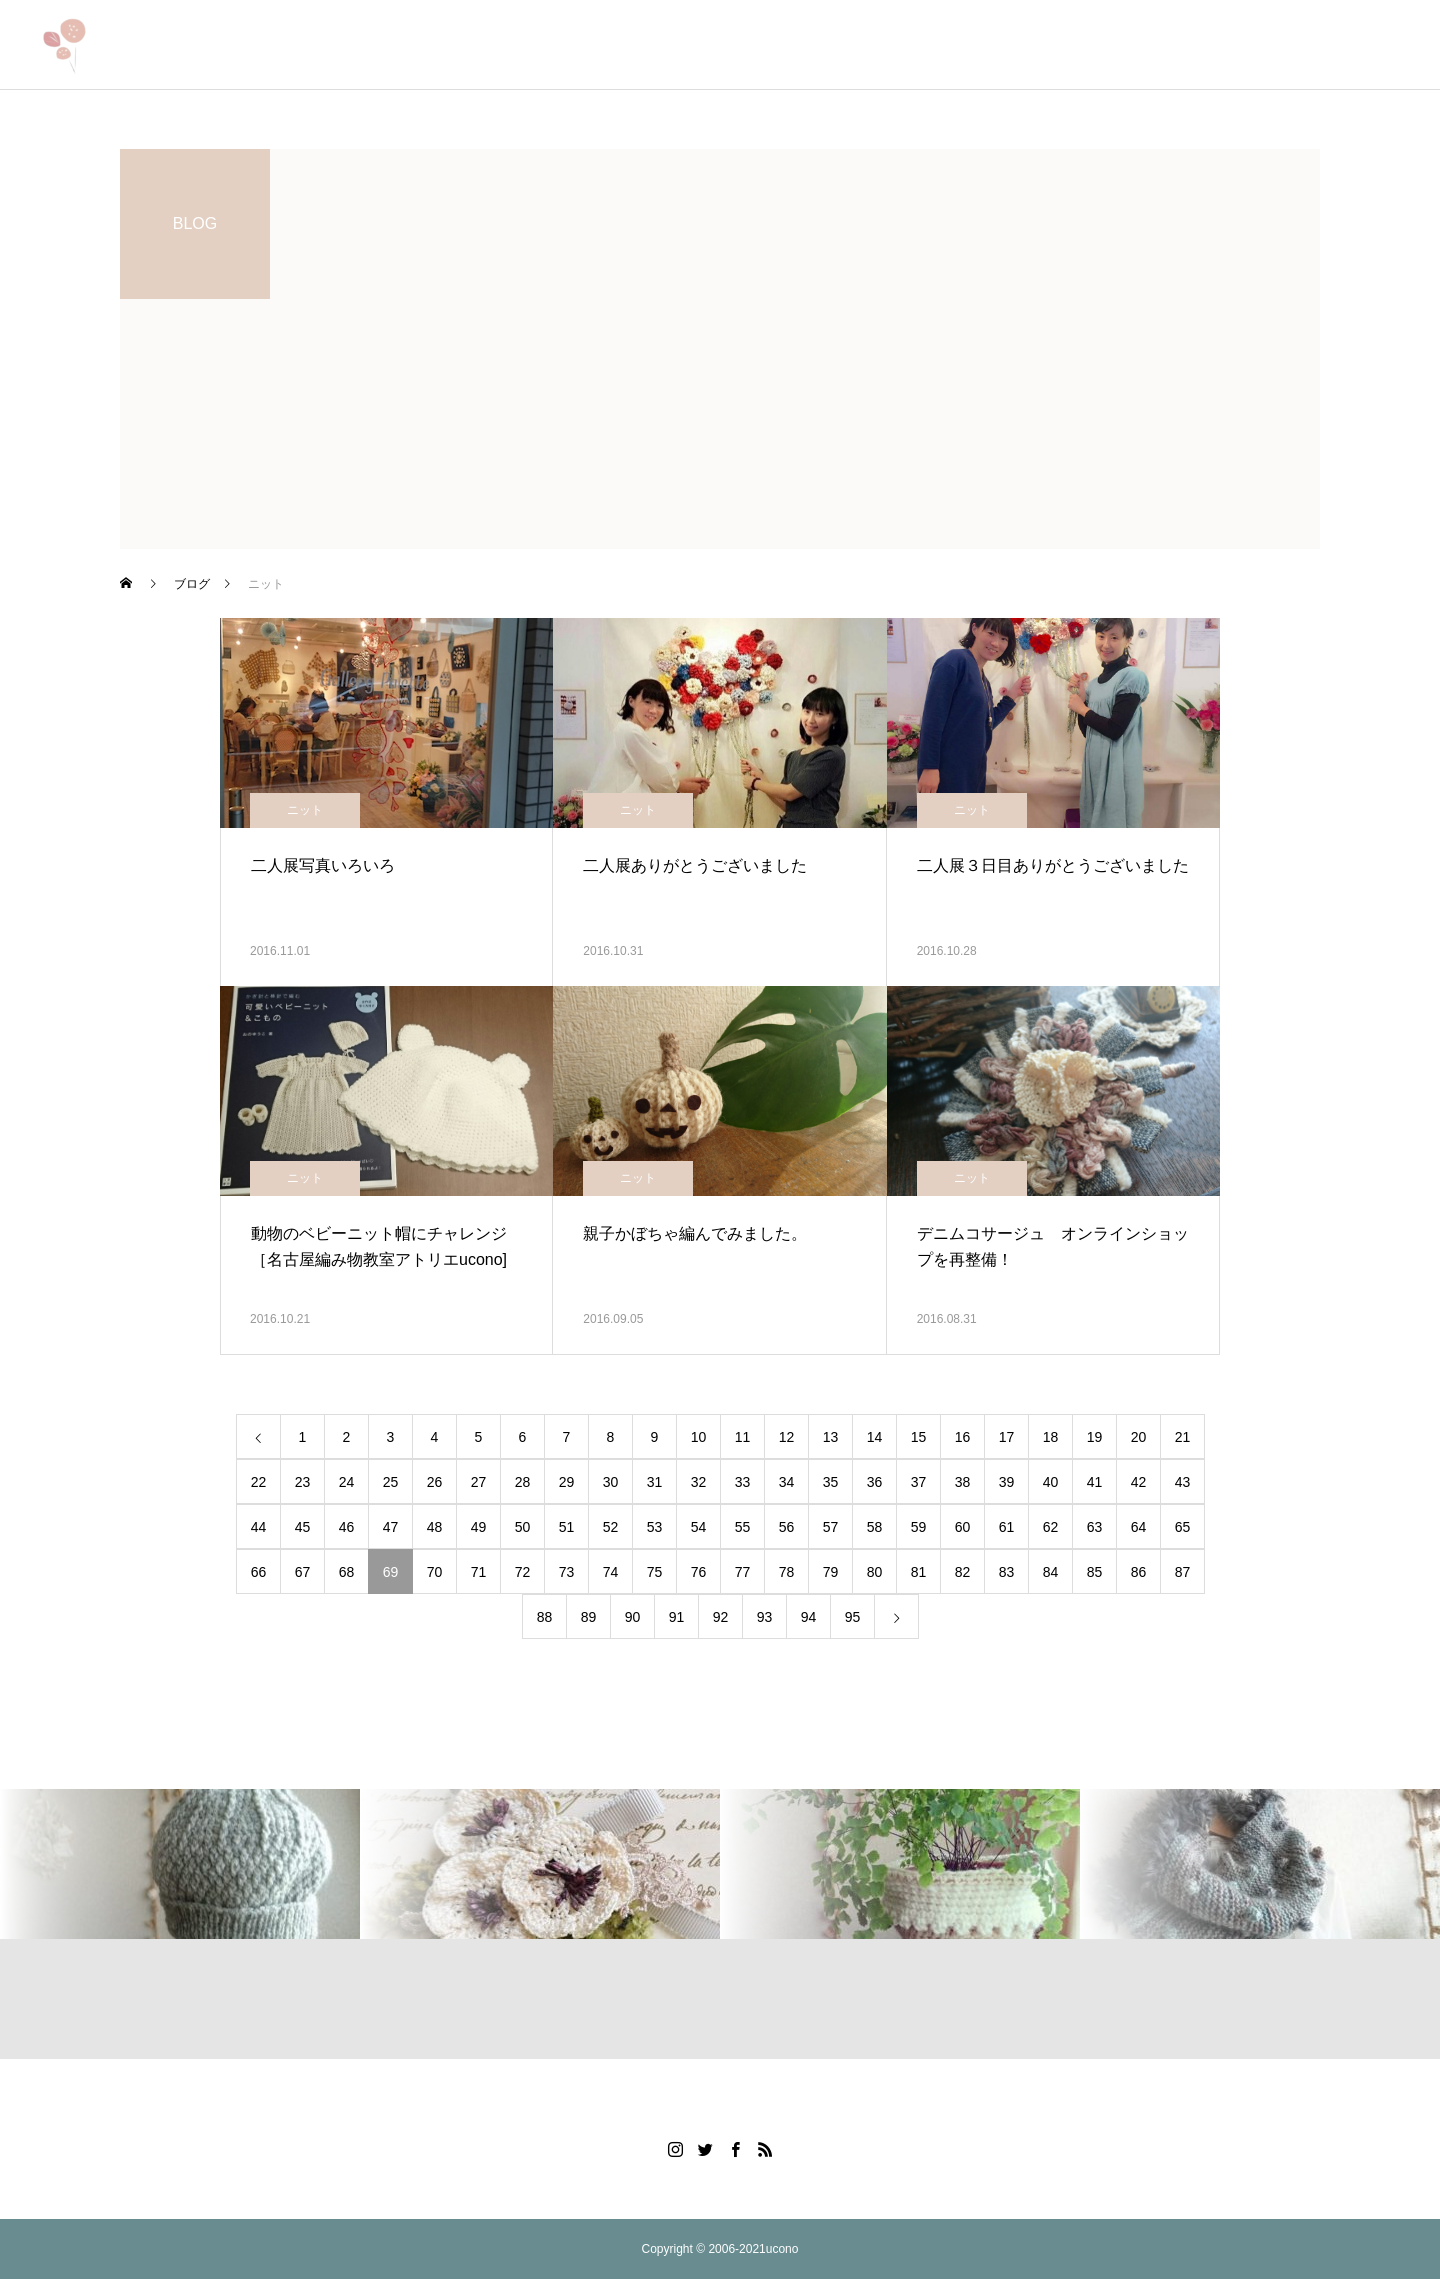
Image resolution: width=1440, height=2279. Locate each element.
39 (1007, 1482)
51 (567, 1527)
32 (699, 1482)
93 (765, 1617)
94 (809, 1617)
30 (611, 1482)
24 (347, 1482)
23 (303, 1482)
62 (1051, 1527)
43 (1183, 1482)
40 (1051, 1482)
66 (259, 1572)
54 (699, 1527)
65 (1183, 1527)
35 (831, 1482)
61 (1007, 1527)
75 (655, 1572)
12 (787, 1437)
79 (831, 1572)
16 (963, 1437)
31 (655, 1482)
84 (1051, 1572)
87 (1183, 1572)
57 (831, 1527)
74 (611, 1572)
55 (743, 1527)
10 (699, 1437)
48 (435, 1527)
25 (391, 1482)
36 (875, 1482)
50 (523, 1527)
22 (259, 1482)
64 (1139, 1527)
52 (611, 1527)
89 (589, 1617)
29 (567, 1482)
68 (347, 1572)
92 (721, 1617)
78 (787, 1572)
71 (479, 1572)
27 (479, 1482)
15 (919, 1437)
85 (1095, 1572)
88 (545, 1617)
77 (743, 1572)
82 (963, 1572)
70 (435, 1572)
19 (1095, 1437)
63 (1095, 1527)
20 (1139, 1437)
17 (1007, 1437)
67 (303, 1572)
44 (259, 1527)
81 (919, 1572)
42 (1139, 1482)
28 (523, 1482)
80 (875, 1572)
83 (1007, 1572)
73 (567, 1572)
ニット (305, 810)
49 (479, 1527)
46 (347, 1527)
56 (787, 1527)
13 (831, 1437)
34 (787, 1482)
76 (699, 1572)
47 (391, 1527)
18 (1051, 1437)
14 (875, 1437)
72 (523, 1572)
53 (655, 1527)
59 (919, 1527)
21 (1183, 1437)
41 (1095, 1482)
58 (875, 1527)
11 (743, 1437)
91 (677, 1617)
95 (853, 1617)
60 (963, 1527)
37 (919, 1482)
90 (633, 1617)
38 (963, 1482)
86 (1139, 1572)
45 (303, 1527)
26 (435, 1482)
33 (743, 1482)
